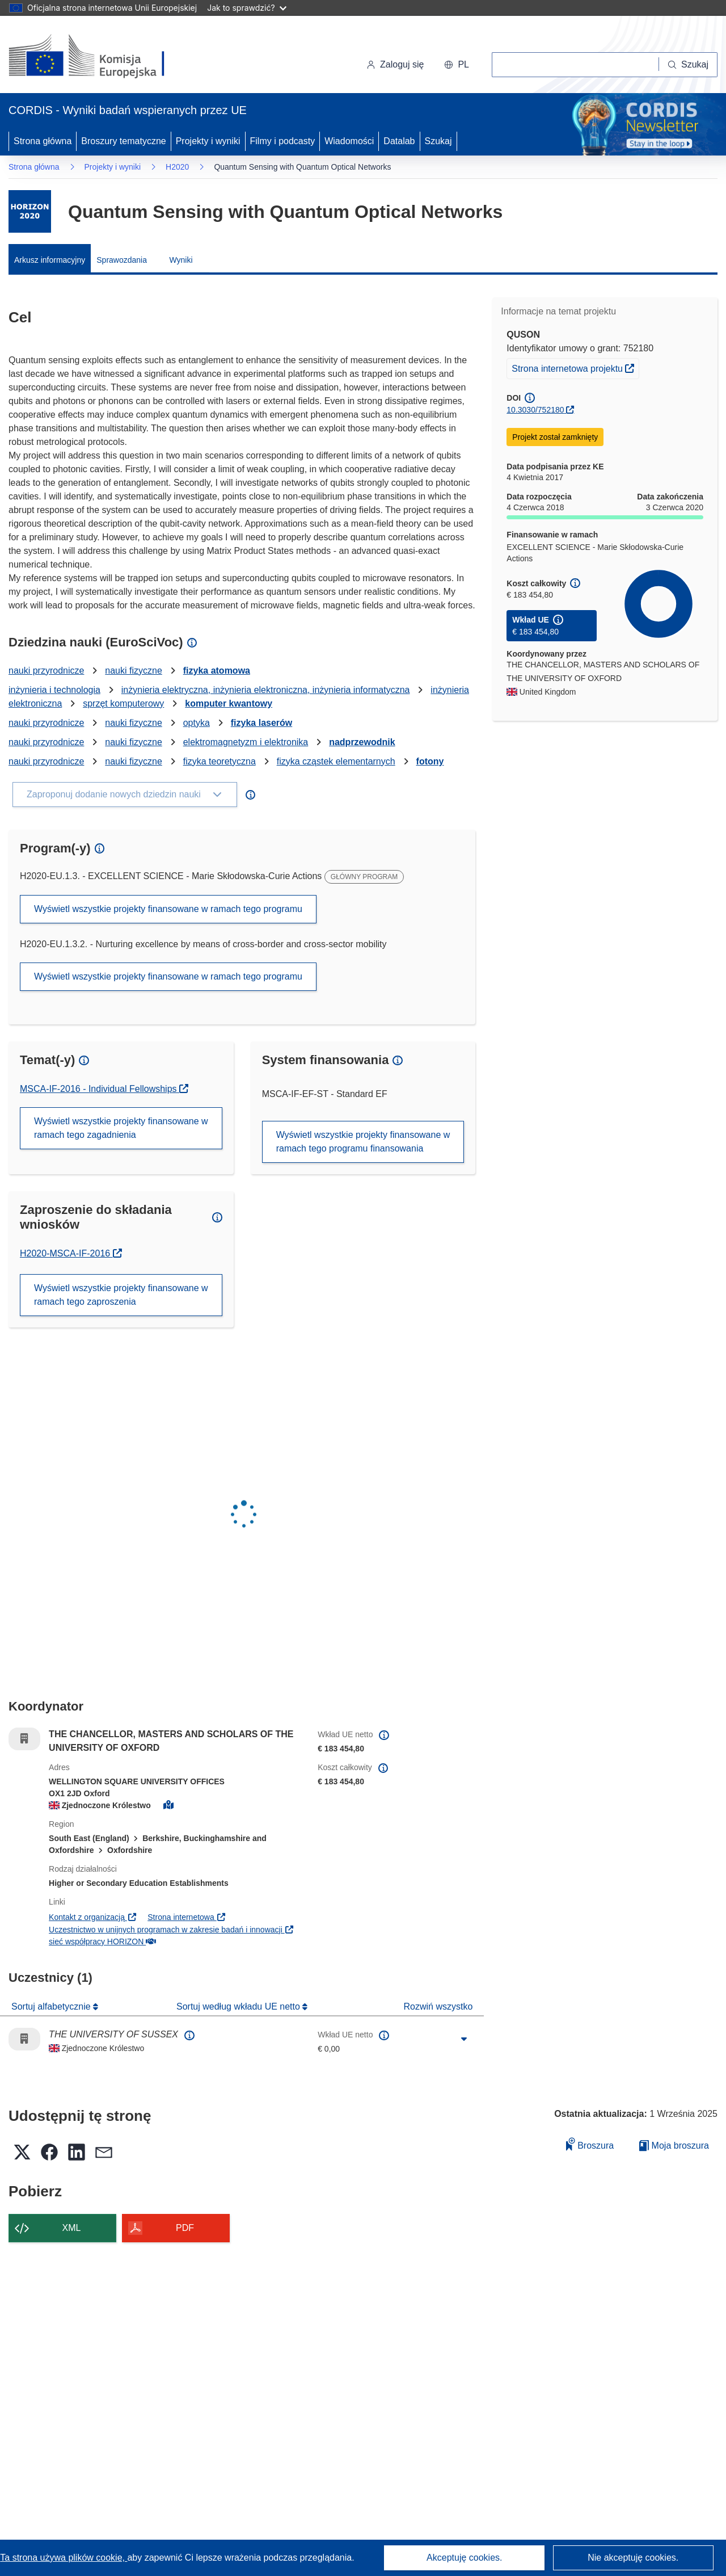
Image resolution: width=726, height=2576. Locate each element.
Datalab (399, 141)
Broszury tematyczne (123, 141)
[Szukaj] (688, 64)
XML (71, 2228)
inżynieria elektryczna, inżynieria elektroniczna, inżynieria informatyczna (265, 690)
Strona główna (42, 141)
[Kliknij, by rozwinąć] (464, 2039)
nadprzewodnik (362, 742)
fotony (430, 761)
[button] (456, 64)
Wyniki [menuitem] (180, 259)
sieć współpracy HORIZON (102, 1941)
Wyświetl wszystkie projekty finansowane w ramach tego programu (168, 909)
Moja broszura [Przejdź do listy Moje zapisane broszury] (674, 2145)
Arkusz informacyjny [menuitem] (49, 259)
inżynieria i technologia (54, 690)
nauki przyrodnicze (46, 670)
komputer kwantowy (228, 703)
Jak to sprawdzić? (246, 7)
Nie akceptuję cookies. (633, 2557)
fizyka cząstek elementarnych (336, 761)
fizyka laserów (262, 723)
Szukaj (438, 141)
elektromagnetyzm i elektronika (246, 742)
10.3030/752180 (535, 409)
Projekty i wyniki (208, 141)
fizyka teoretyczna (219, 761)
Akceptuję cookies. (464, 2557)
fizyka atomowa (216, 670)
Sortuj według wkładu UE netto (239, 2006)
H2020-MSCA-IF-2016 (71, 1253)
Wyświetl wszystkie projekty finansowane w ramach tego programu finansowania (363, 1141)
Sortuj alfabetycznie (52, 2006)
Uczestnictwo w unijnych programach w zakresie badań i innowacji (171, 1929)
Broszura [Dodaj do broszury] (590, 2143)
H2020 (177, 166)
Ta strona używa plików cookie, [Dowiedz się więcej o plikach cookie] (63, 2557)
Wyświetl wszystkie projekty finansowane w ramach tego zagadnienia (121, 1128)
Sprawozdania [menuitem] (121, 259)
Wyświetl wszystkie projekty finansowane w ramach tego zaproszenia (121, 1294)
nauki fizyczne (133, 670)
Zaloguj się (395, 64)
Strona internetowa (186, 1917)
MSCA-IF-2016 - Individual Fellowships (99, 1089)
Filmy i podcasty (282, 141)
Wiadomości (349, 141)
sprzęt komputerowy (123, 703)
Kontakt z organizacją (93, 1917)
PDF (185, 2228)
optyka (196, 723)
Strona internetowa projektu (575, 367)
